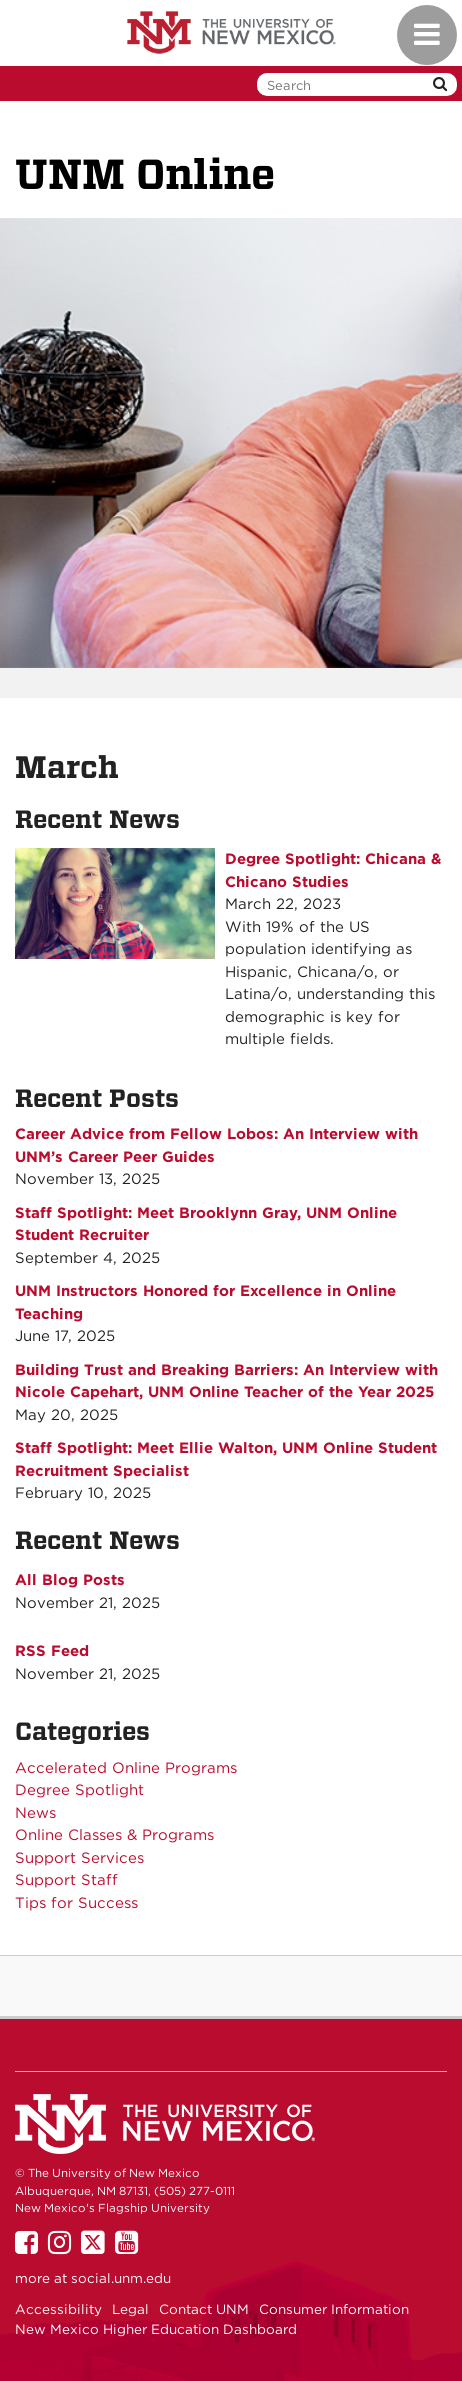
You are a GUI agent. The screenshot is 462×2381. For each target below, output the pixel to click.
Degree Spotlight (79, 1790)
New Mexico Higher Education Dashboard (156, 2329)
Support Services (79, 1858)
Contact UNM (204, 2309)
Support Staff (66, 1880)
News (35, 1813)
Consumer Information (334, 2309)
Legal (130, 2309)
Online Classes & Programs (114, 1835)
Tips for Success (76, 1903)
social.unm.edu (121, 2278)
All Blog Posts (70, 1580)
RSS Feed (52, 1651)
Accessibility (58, 2309)
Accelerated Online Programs (126, 1768)
